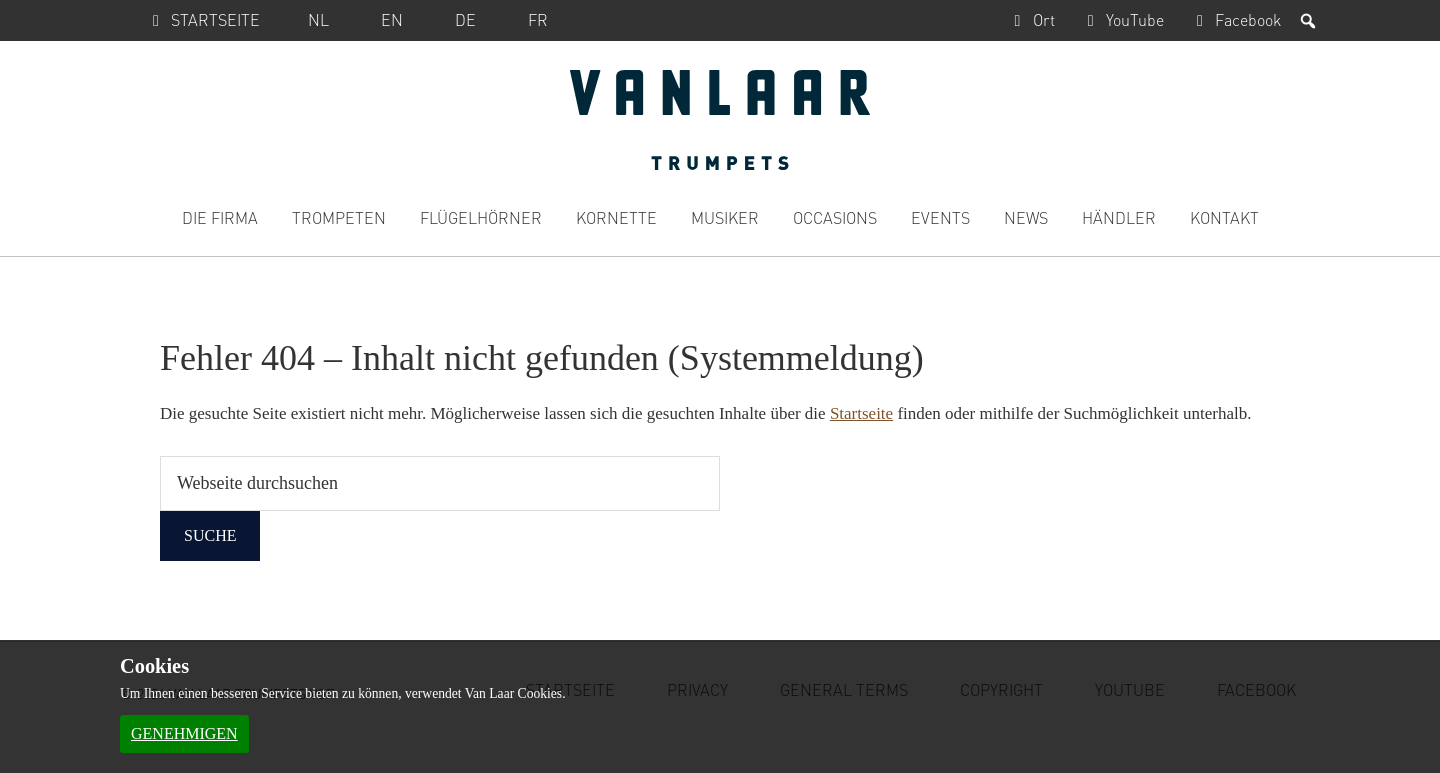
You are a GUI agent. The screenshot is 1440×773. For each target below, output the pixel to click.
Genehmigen (184, 733)
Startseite (202, 19)
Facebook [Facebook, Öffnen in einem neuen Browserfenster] (1234, 19)
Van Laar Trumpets (720, 120)
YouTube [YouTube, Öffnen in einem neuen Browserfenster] (1121, 19)
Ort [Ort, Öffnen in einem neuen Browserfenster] (1029, 19)
